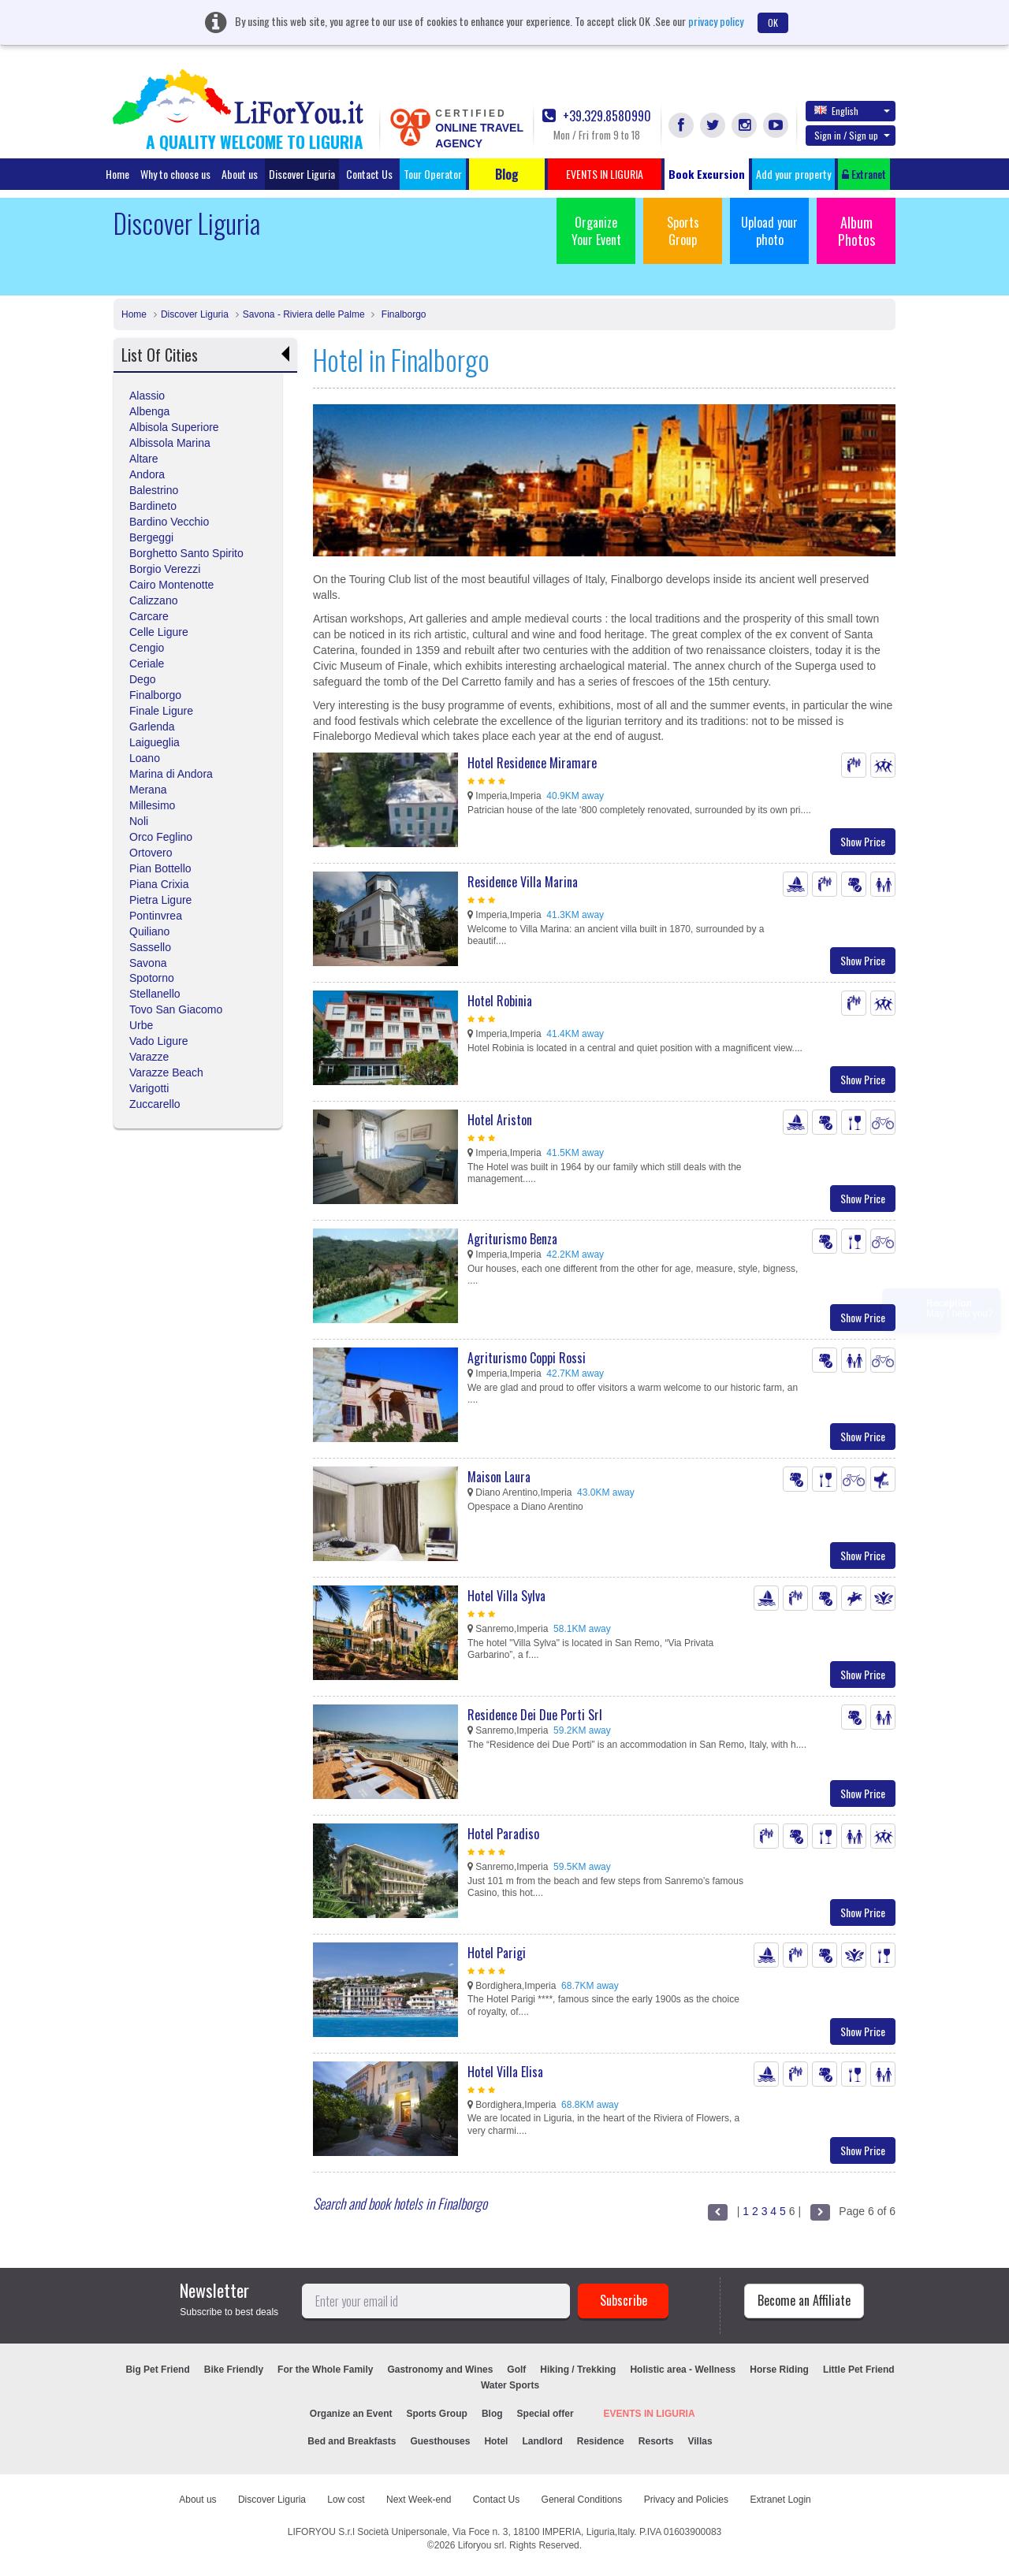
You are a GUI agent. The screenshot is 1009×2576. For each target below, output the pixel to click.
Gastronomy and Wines (440, 2369)
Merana (147, 789)
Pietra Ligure (160, 900)
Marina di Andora (171, 774)
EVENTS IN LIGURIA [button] (604, 173)
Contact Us (369, 173)
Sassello (150, 947)
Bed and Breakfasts (351, 2441)
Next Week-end (418, 2499)
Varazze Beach (166, 1072)
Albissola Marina (169, 443)
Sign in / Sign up (852, 135)
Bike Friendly (233, 2369)
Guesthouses (440, 2441)
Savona (147, 963)
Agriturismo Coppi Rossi (526, 1357)
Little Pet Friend (859, 2369)
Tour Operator (433, 173)
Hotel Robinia (499, 1000)
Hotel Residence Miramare (532, 762)
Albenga (149, 411)
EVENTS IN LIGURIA (649, 2413)
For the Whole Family (325, 2369)
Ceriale (146, 663)
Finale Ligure (161, 710)
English (852, 110)
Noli (138, 821)
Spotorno (151, 978)
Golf (516, 2369)
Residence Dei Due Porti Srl (534, 1714)
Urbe (141, 1025)
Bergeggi (151, 537)
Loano (144, 758)
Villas (699, 2441)
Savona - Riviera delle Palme (304, 314)
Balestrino (153, 490)
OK (773, 22)
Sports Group (683, 231)
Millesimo (152, 805)
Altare (143, 458)
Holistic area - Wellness (682, 2369)
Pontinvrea (155, 915)
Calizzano (153, 600)
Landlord (542, 2441)
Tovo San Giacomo (175, 1009)
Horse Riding (779, 2369)
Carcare (149, 616)
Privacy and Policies (686, 2499)
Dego (142, 679)
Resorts (656, 2441)
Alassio (147, 395)
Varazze (149, 1056)
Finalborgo (402, 314)
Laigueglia (154, 742)
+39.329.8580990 (596, 116)
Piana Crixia (158, 884)
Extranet (864, 173)
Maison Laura (499, 1476)
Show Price (862, 841)
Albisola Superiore (174, 427)
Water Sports (510, 2385)
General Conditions (582, 2499)
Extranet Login (780, 2499)
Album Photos (856, 231)
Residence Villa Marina (522, 881)
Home (117, 173)
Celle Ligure (158, 632)
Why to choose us (175, 173)
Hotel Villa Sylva (506, 1595)
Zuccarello (155, 1104)
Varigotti (149, 1088)
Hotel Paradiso (503, 1833)
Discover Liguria (302, 173)
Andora (147, 474)
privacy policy (715, 21)
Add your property (793, 173)
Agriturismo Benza (512, 1238)
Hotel (496, 2441)
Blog (492, 2413)
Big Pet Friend (157, 2369)
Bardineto (153, 506)
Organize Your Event (596, 231)
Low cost (345, 2499)
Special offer (545, 2413)
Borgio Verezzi (164, 569)
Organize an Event (351, 2413)
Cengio (146, 647)
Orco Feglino (160, 837)
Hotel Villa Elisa (505, 2071)
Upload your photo (769, 231)
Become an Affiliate (804, 2300)
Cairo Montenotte (171, 584)
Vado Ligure (158, 1041)
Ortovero (150, 852)
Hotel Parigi (496, 1952)
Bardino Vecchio (169, 521)
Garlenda (152, 726)
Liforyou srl (481, 2545)
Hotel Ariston (499, 1119)
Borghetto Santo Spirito (186, 553)
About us (240, 173)
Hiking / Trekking (578, 2369)
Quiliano (149, 931)
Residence (600, 2441)
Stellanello (155, 993)
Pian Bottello (160, 868)
